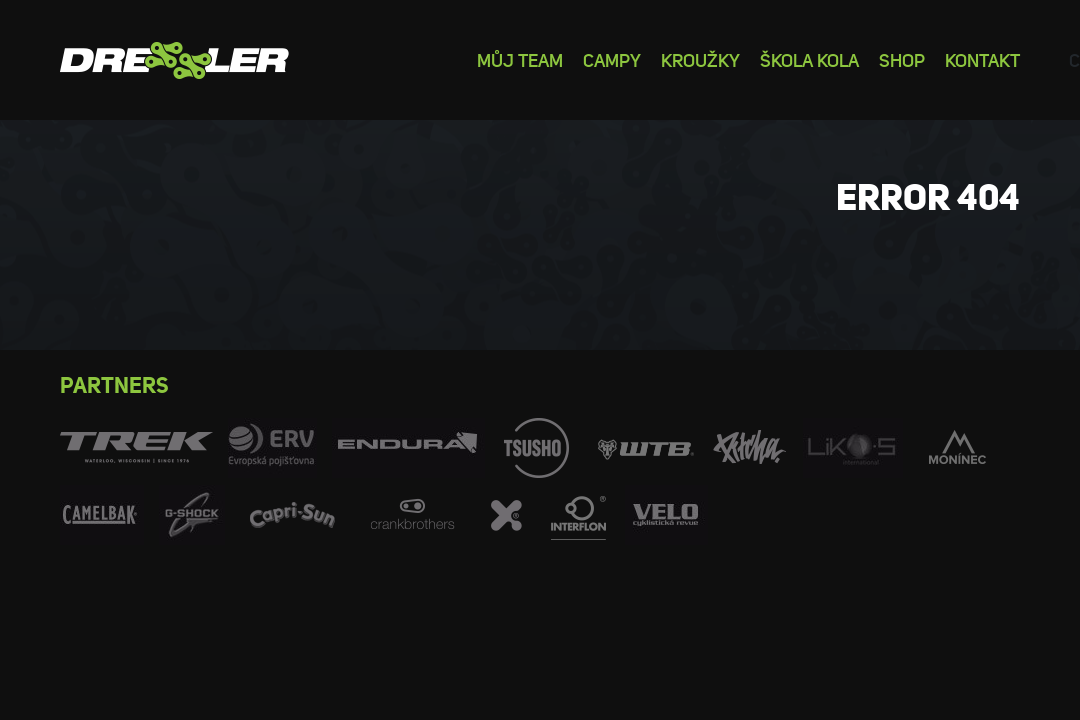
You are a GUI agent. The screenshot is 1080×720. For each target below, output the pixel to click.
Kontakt (982, 59)
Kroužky (700, 59)
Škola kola (809, 59)
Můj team (520, 59)
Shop (902, 59)
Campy (612, 59)
